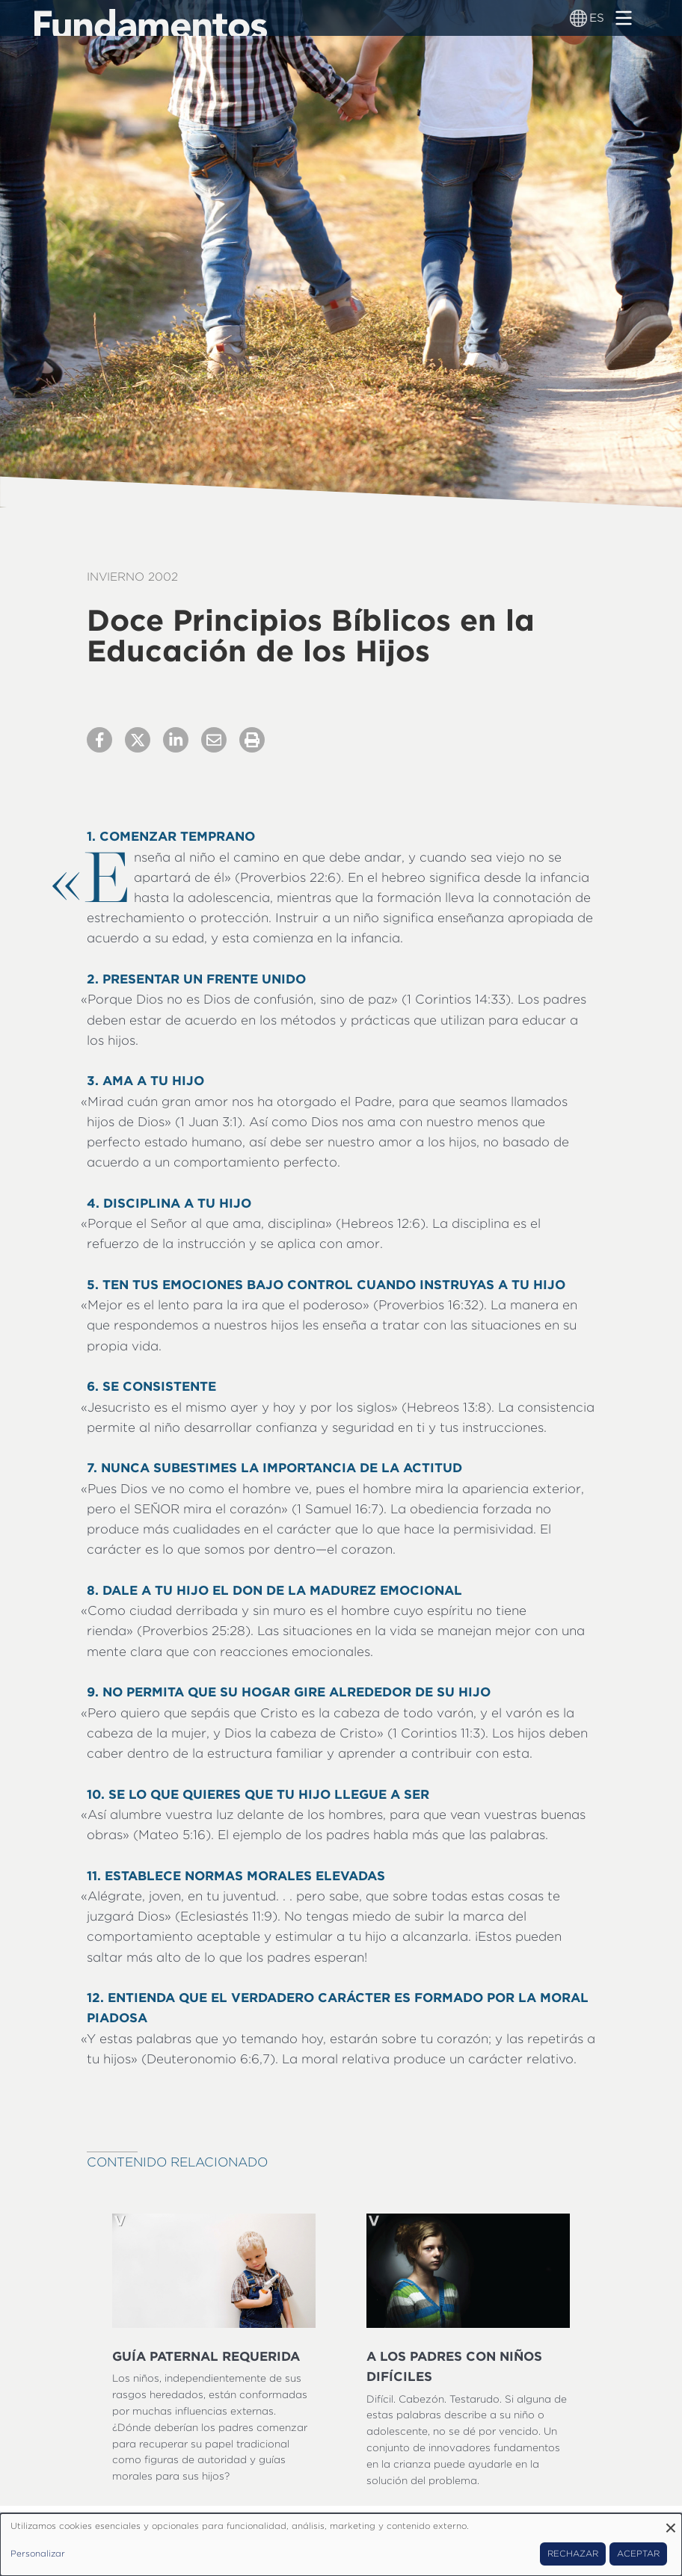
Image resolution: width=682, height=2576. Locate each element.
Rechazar (572, 2553)
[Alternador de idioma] (578, 18)
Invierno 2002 (132, 576)
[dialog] (341, 2544)
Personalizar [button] (37, 2553)
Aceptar (638, 2553)
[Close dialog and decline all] (671, 2522)
